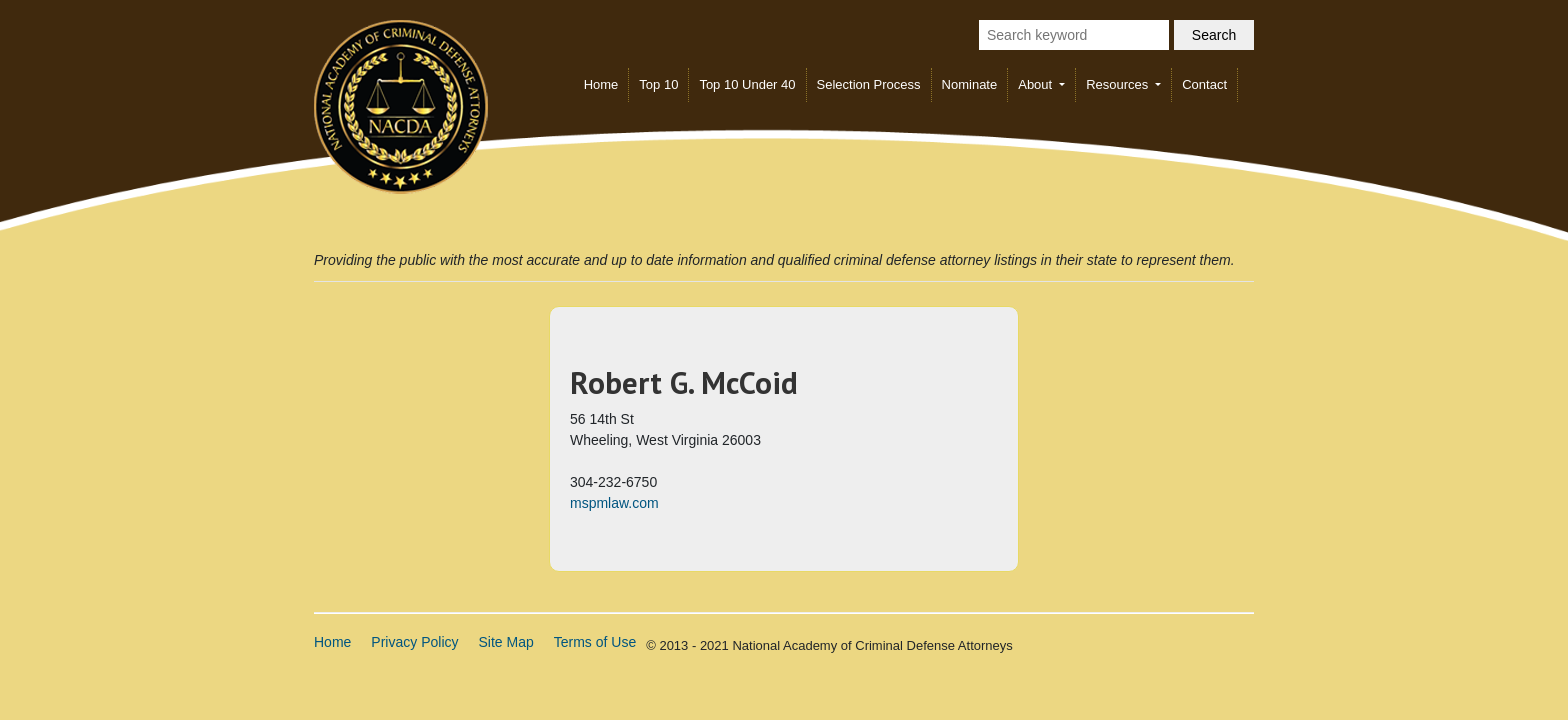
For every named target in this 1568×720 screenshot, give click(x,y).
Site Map (506, 642)
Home (601, 84)
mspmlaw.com (614, 503)
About (1037, 84)
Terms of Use (595, 642)
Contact (1204, 84)
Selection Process (869, 84)
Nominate (970, 84)
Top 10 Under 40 (747, 84)
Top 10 (658, 84)
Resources (1119, 84)
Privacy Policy (414, 642)
